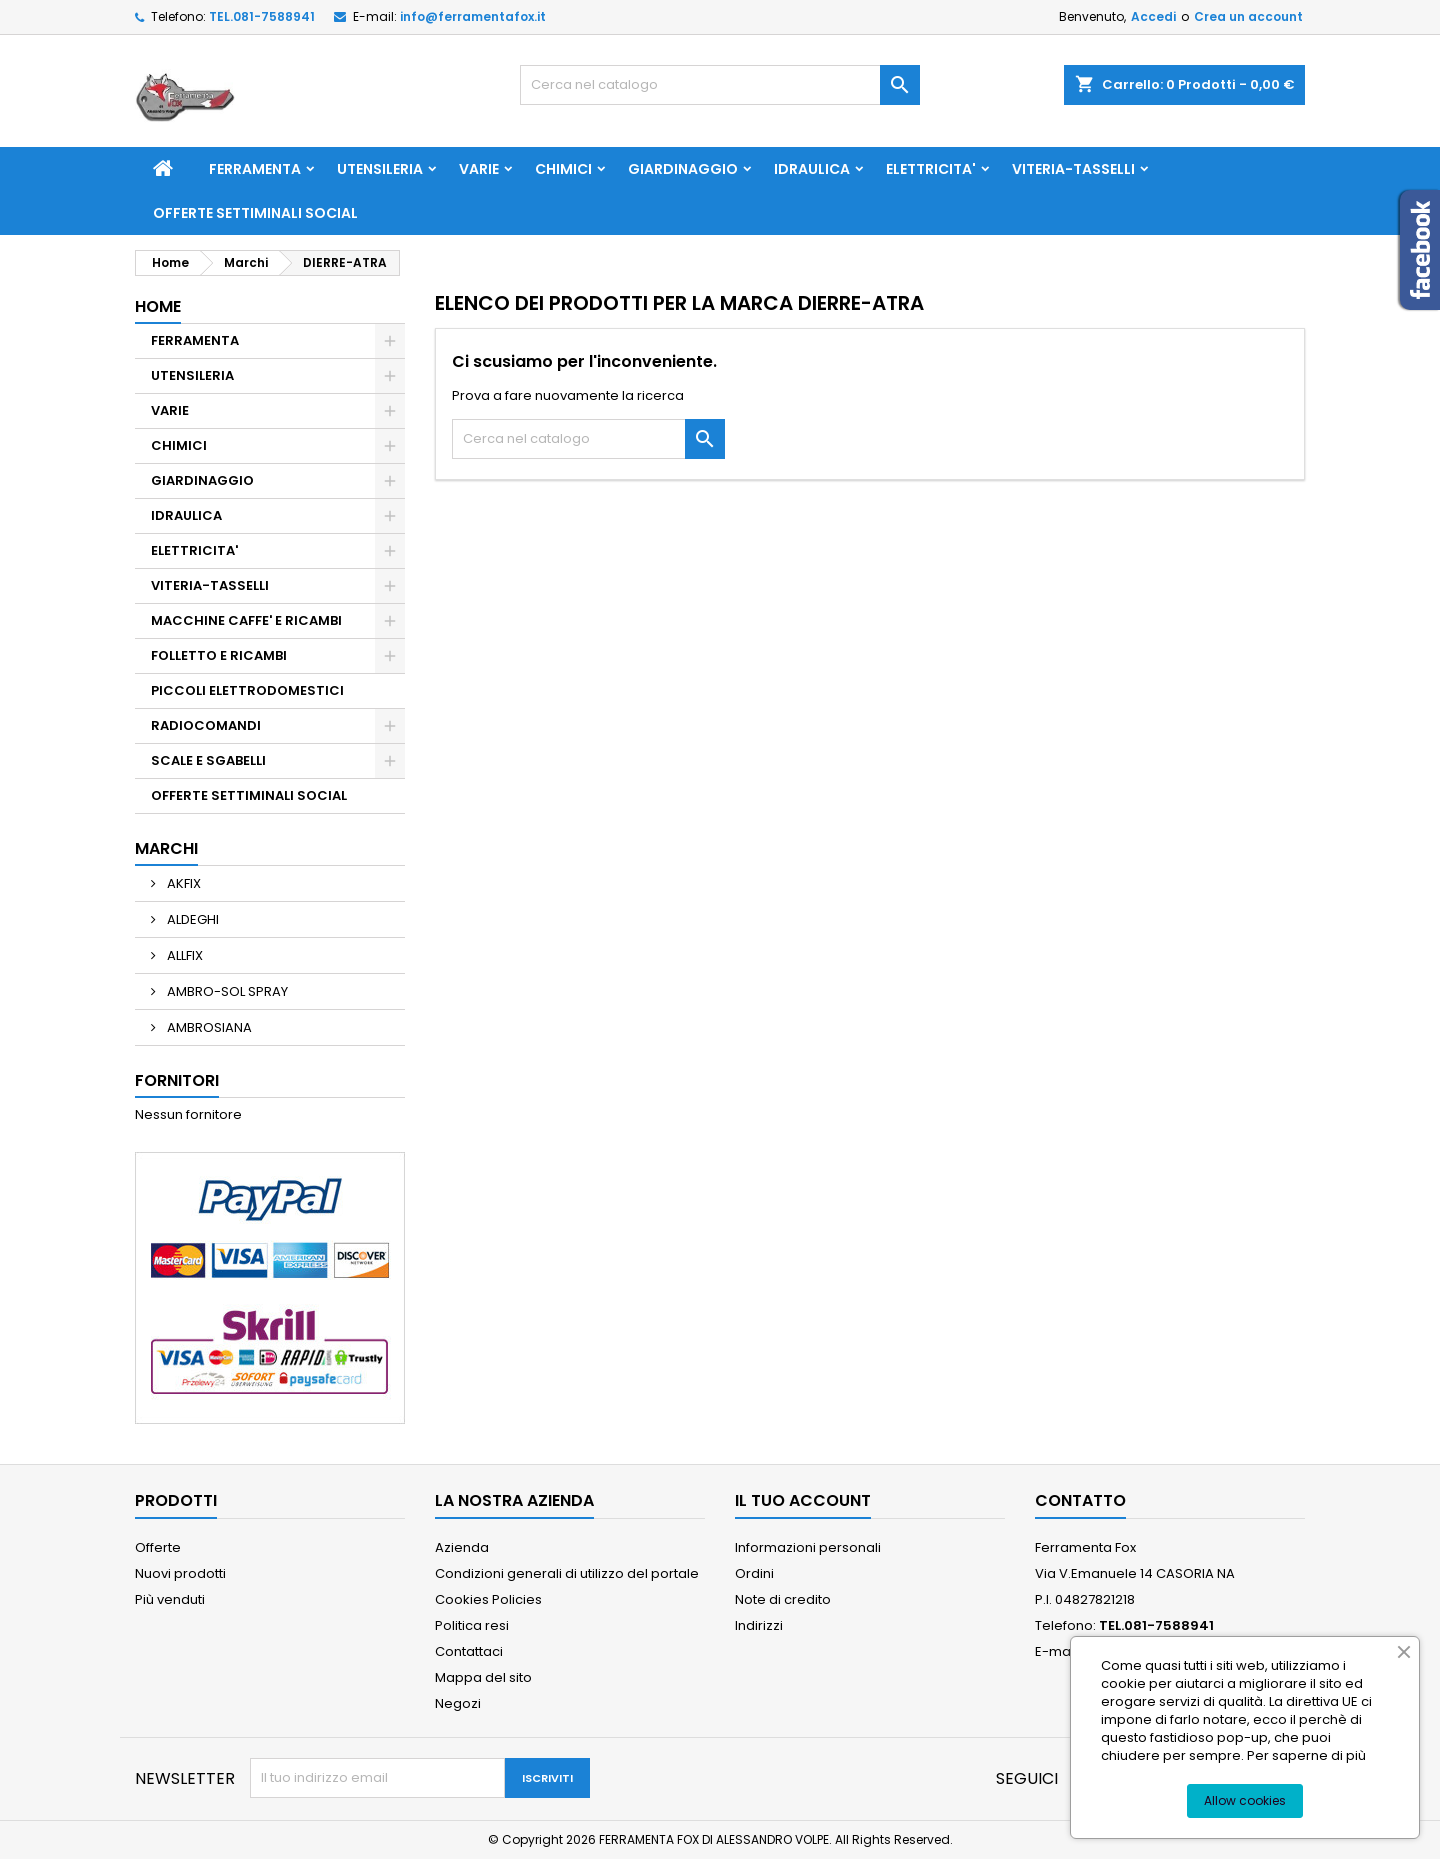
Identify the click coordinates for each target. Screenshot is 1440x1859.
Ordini (754, 1573)
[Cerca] (720, 85)
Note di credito (783, 1599)
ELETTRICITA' (931, 169)
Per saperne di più (1306, 1755)
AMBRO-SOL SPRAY (226, 991)
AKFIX (182, 883)
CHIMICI (563, 169)
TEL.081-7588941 (262, 16)
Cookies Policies (488, 1599)
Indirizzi (759, 1625)
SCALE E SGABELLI (208, 760)
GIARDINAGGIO (683, 169)
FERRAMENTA (255, 169)
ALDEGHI (191, 919)
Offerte (158, 1547)
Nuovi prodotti (180, 1573)
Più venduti (170, 1599)
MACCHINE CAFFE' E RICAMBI (246, 620)
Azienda (462, 1547)
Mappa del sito (483, 1677)
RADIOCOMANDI (206, 725)
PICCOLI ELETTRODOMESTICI (247, 690)
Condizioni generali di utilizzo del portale (567, 1573)
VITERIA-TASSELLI (1073, 169)
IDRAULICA (812, 169)
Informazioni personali (808, 1547)
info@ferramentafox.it (473, 16)
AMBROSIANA (208, 1027)
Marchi (166, 848)
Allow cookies (1245, 1800)
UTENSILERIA (380, 169)
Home (158, 306)
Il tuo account (803, 1500)
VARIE (479, 169)
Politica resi (472, 1625)
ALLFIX (183, 955)
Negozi (458, 1703)
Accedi (1153, 16)
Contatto (1080, 1500)
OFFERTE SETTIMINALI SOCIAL (255, 213)
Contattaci (469, 1651)
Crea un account (1248, 16)
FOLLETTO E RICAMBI (219, 655)
